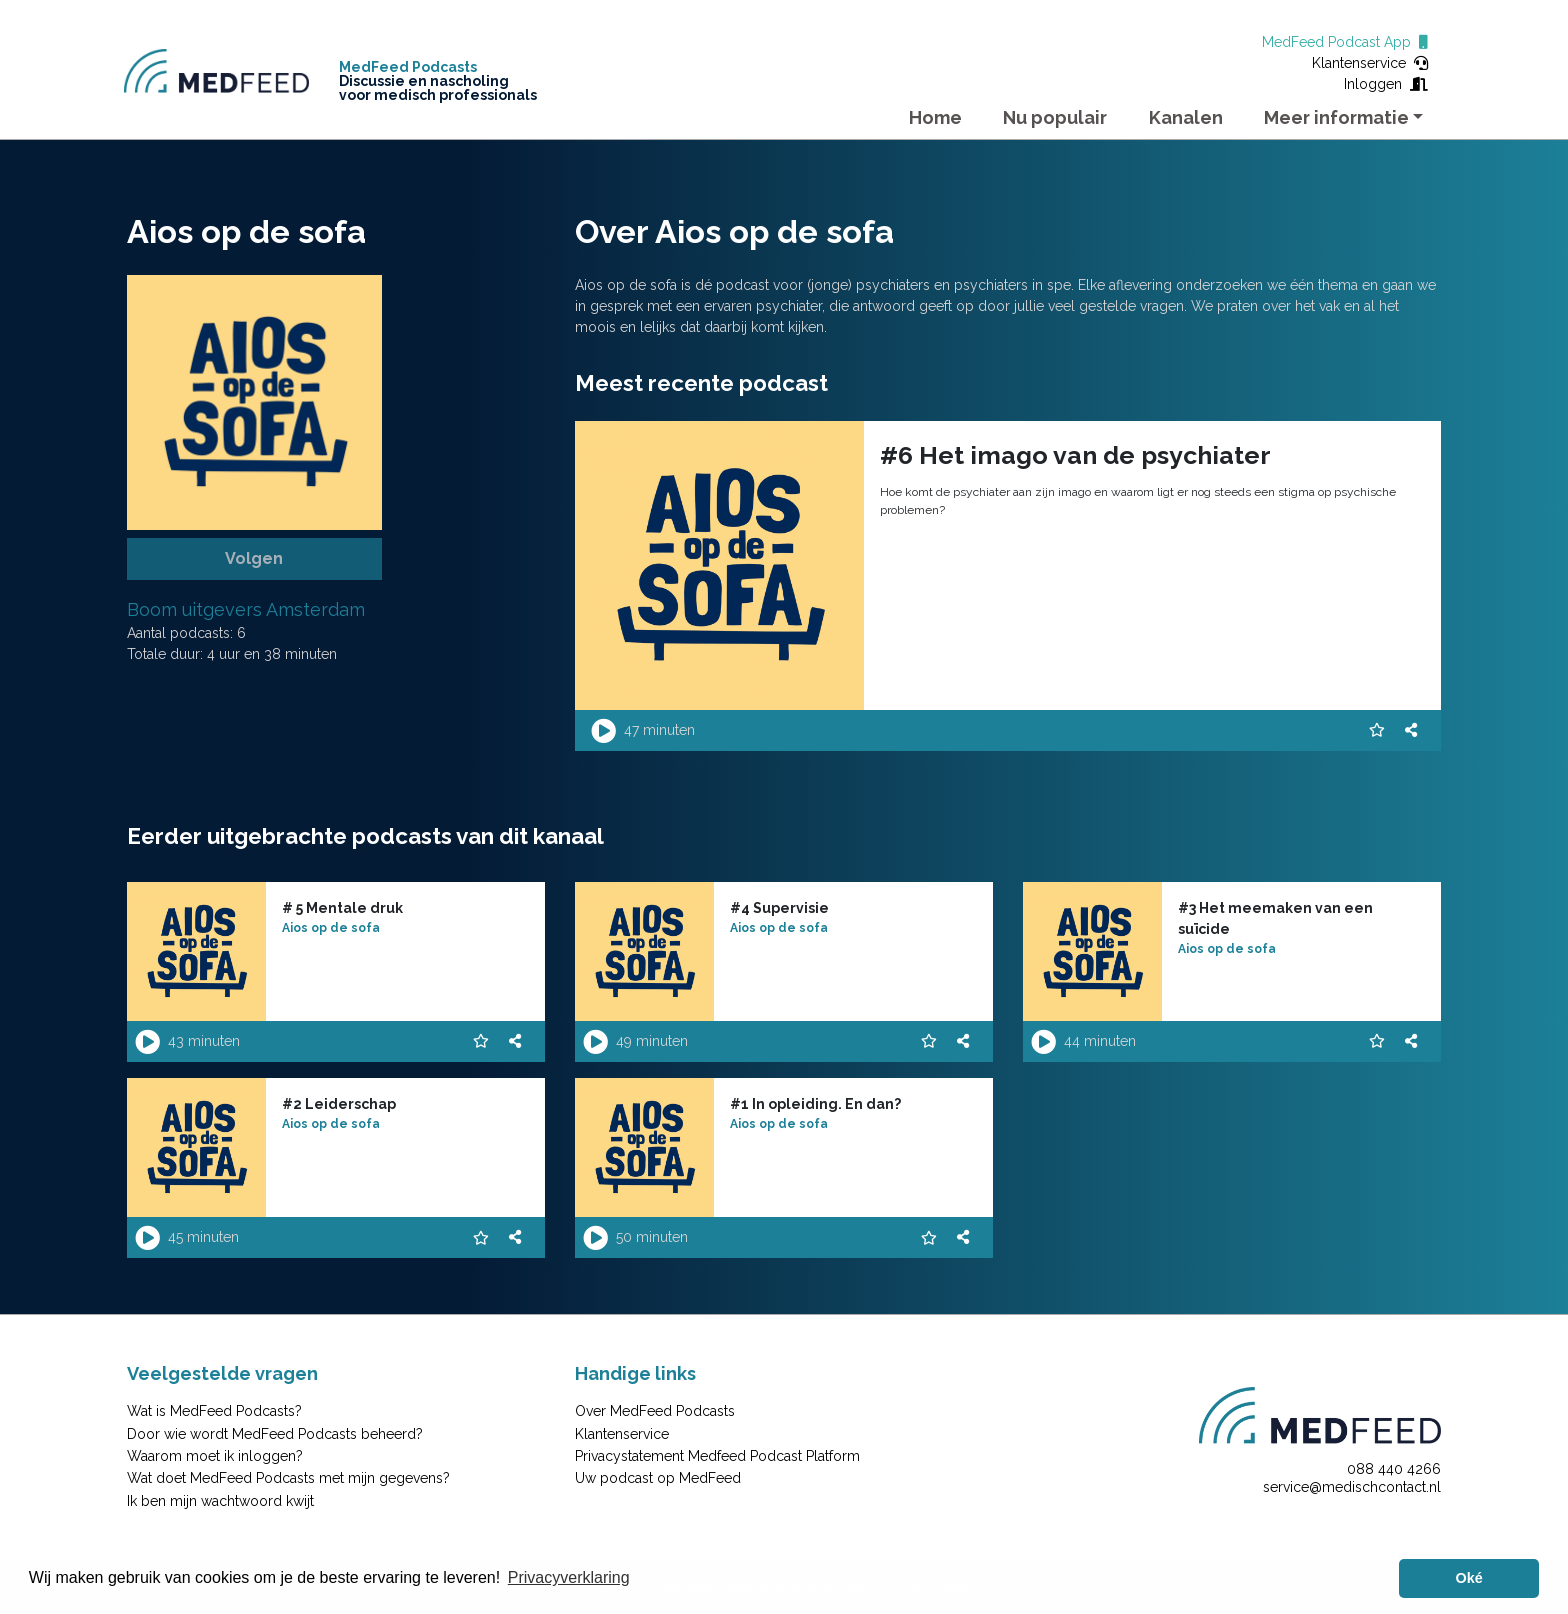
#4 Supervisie (779, 908)
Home (935, 117)
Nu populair (1055, 117)
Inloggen (1386, 84)
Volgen (254, 558)
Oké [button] (1469, 1578)
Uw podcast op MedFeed (658, 1478)
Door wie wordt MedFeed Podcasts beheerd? (275, 1434)
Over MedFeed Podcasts (655, 1411)
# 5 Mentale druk (342, 908)
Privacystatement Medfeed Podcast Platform (717, 1456)
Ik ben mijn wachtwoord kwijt (220, 1501)
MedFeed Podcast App (1345, 42)
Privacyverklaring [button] (569, 1577)
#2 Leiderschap (339, 1104)
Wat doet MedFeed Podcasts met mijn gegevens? (288, 1478)
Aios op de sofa (331, 928)
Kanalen (1186, 117)
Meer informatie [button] (1336, 117)
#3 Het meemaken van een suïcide (1275, 918)
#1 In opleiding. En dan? (815, 1104)
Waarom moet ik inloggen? (215, 1456)
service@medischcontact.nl (1352, 1487)
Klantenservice (1370, 63)
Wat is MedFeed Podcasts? (214, 1411)
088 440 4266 (1394, 1469)
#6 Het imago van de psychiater (1075, 455)
